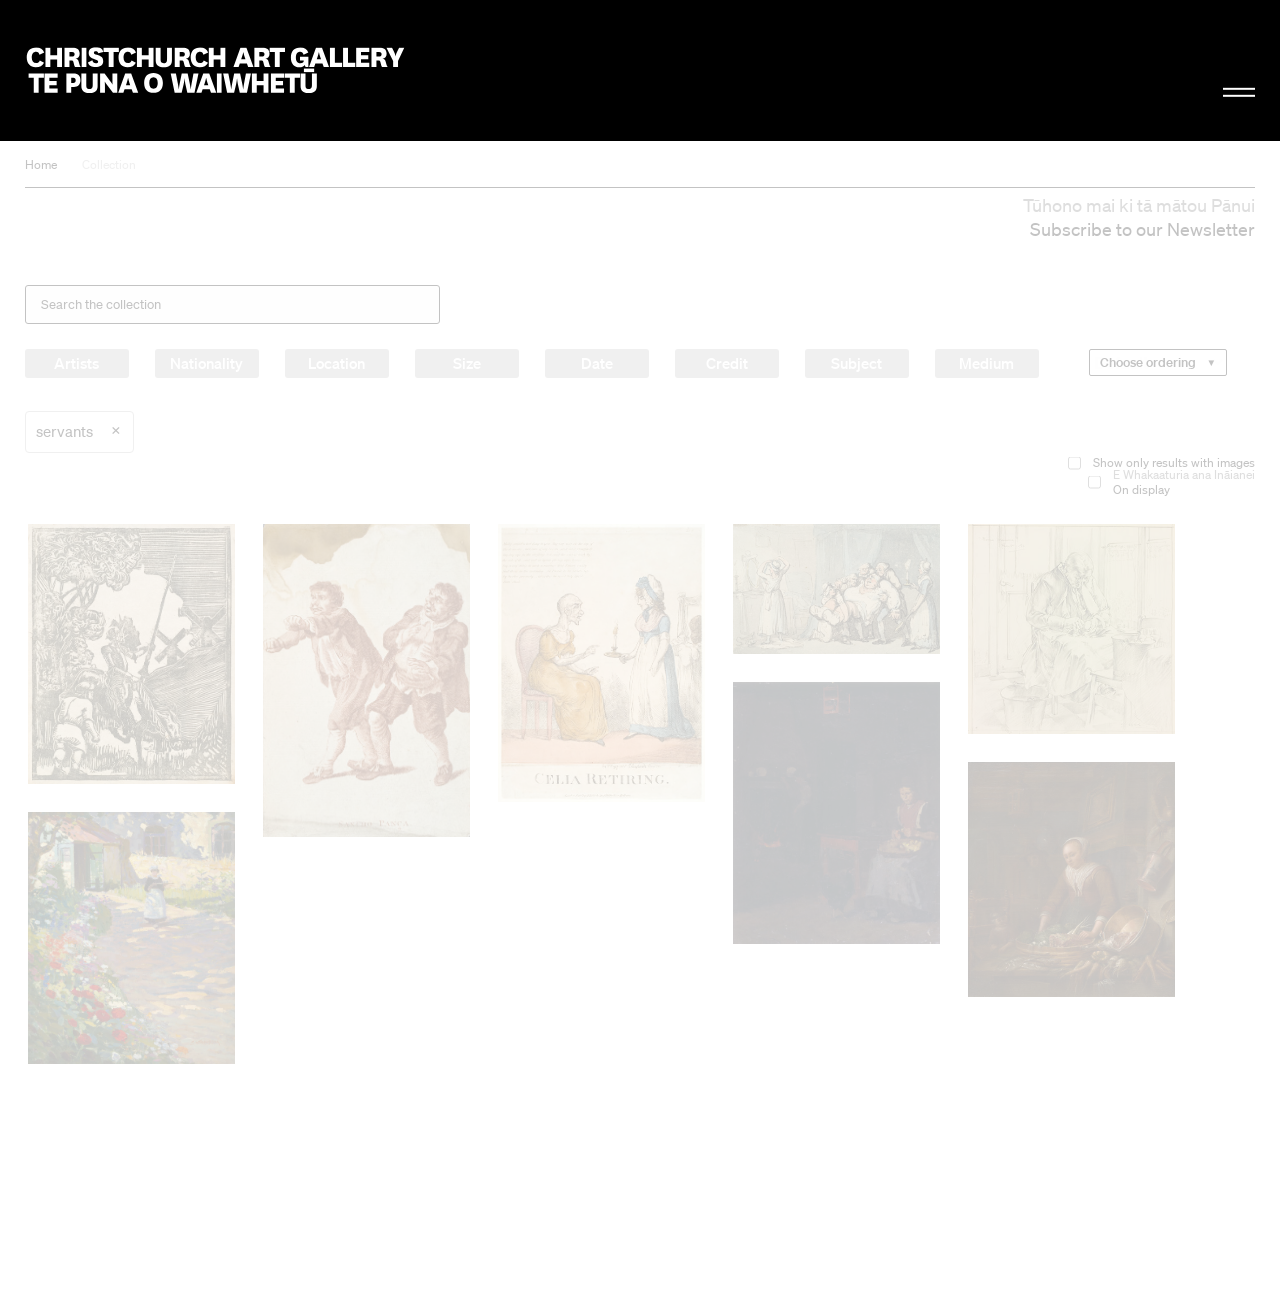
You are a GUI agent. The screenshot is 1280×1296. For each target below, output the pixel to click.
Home (41, 164)
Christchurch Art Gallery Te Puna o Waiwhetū (216, 71)
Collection (109, 164)
